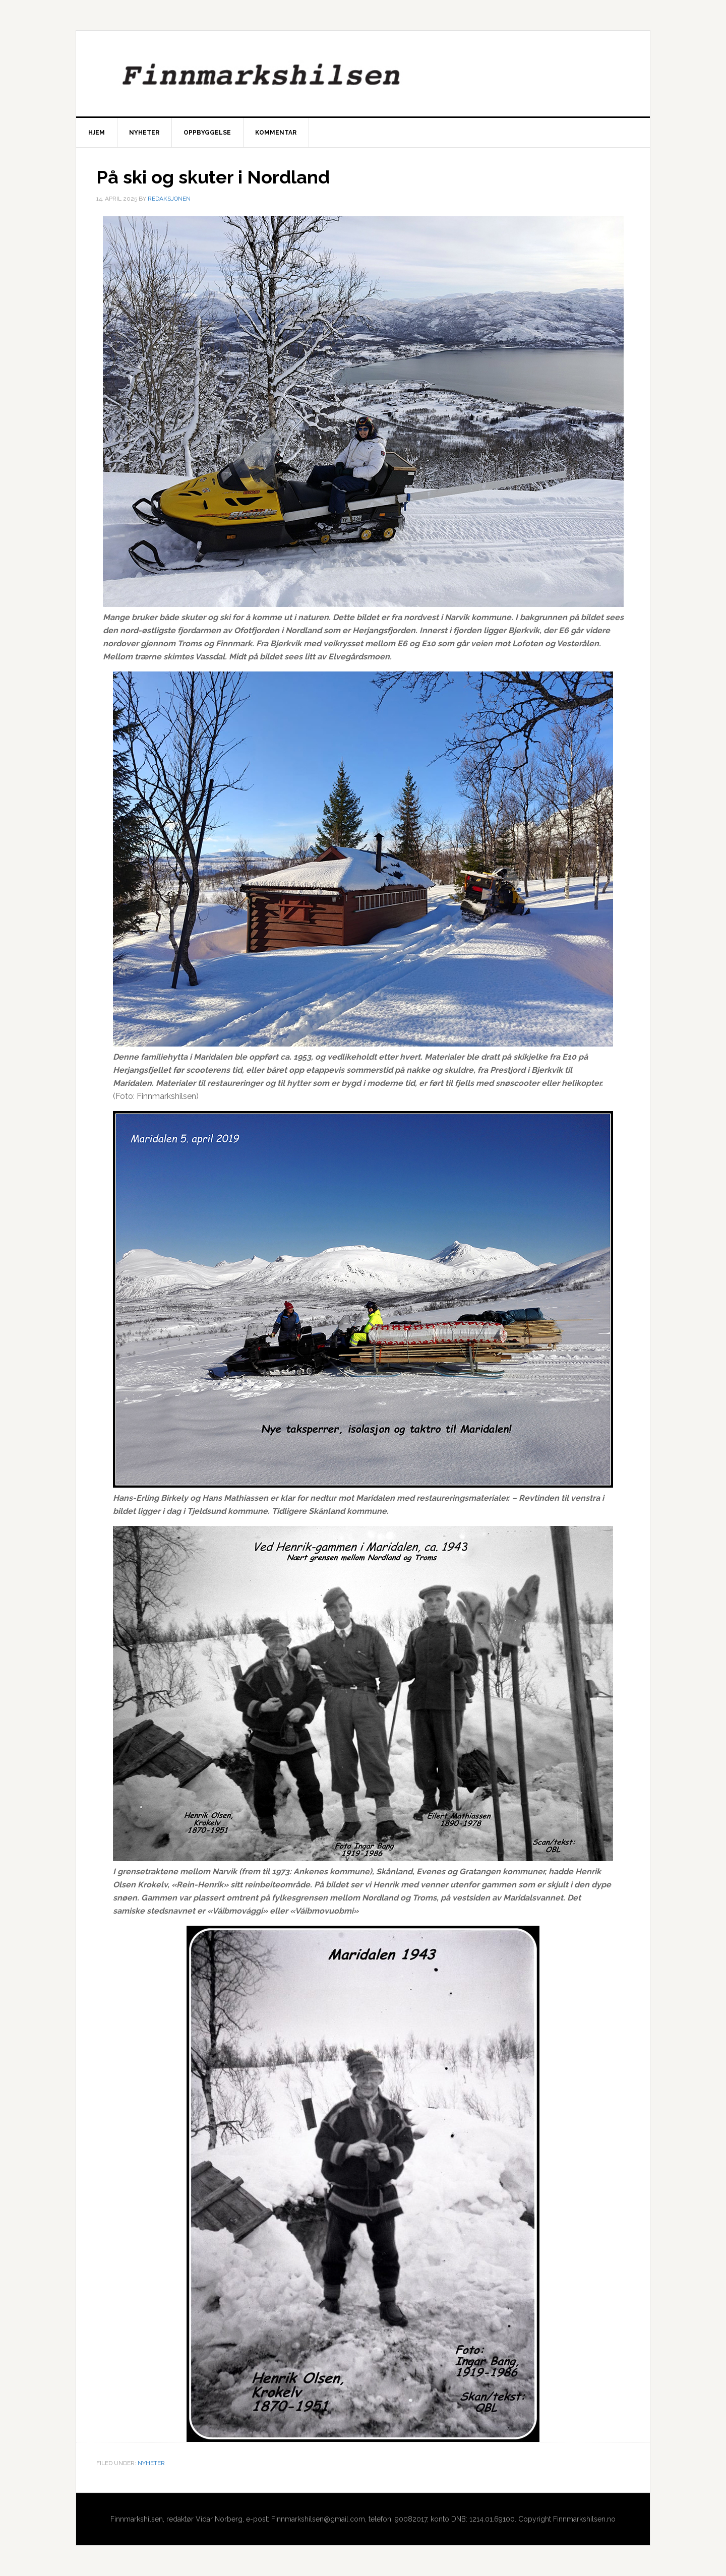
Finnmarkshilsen (363, 73)
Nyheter (151, 2463)
